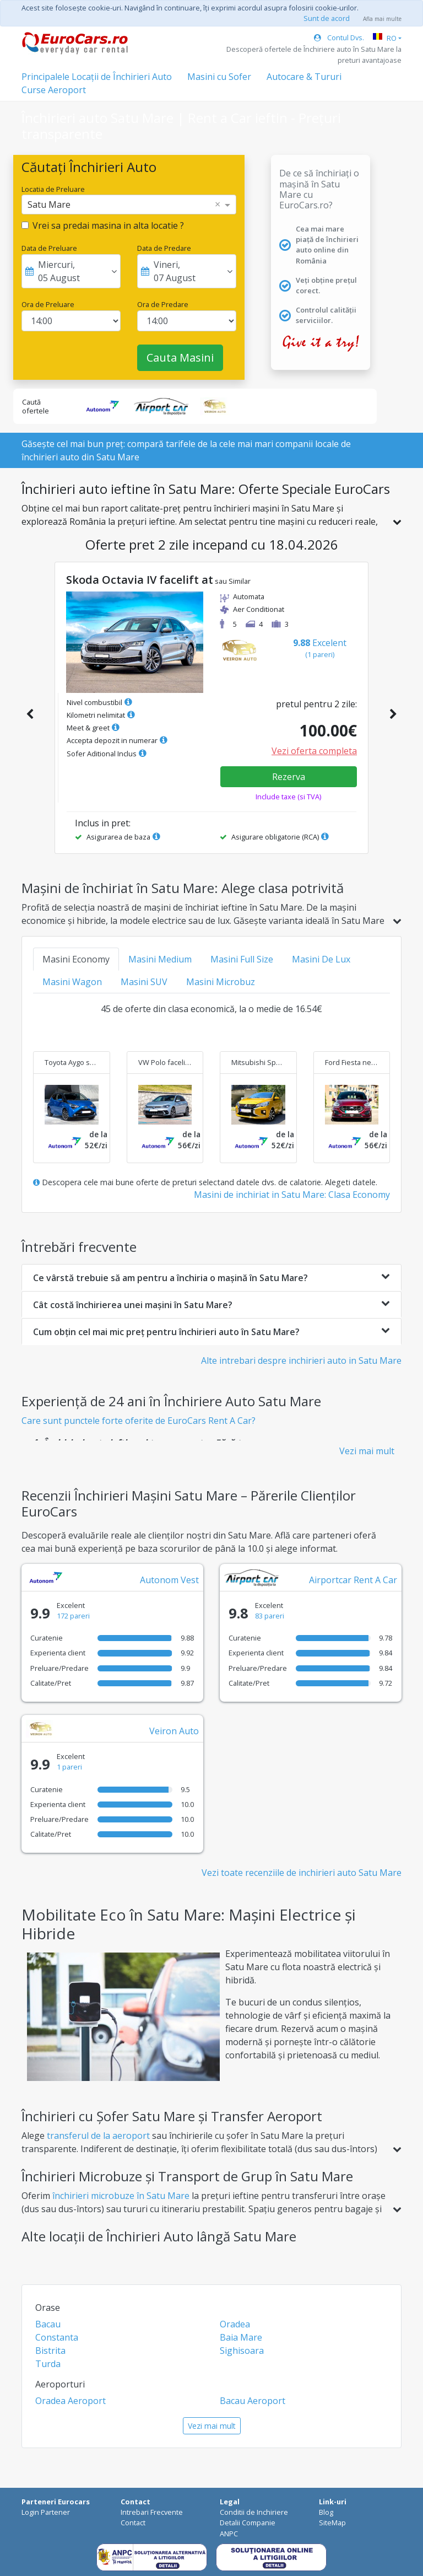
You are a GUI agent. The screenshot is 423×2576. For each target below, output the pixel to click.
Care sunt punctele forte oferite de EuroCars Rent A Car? (138, 1421)
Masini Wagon (72, 982)
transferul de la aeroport (98, 2135)
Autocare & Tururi (304, 77)
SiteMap (332, 2522)
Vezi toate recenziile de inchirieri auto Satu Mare (302, 1873)
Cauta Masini (180, 357)
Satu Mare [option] (49, 204)
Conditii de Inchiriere (254, 2512)
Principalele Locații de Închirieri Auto (96, 77)
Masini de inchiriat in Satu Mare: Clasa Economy (292, 1194)
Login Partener (45, 2512)
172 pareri (73, 1616)
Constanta (56, 2337)
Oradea (235, 2324)
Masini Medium (160, 959)
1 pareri (69, 1767)
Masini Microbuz (220, 982)
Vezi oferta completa (314, 751)
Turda (48, 2364)
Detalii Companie (247, 2522)
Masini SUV (144, 982)
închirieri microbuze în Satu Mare (120, 2196)
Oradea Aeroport (70, 2401)
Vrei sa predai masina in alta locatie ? (108, 225)
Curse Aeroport (53, 90)
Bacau (48, 2324)
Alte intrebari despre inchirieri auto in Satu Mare (301, 1360)
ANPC (229, 2534)
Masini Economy (76, 959)
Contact (133, 2522)
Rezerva (288, 777)
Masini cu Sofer (219, 77)
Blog (326, 2512)
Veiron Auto (174, 1731)
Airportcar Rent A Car (353, 1580)
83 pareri (269, 1616)
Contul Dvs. (339, 37)
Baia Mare (241, 2337)
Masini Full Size (241, 959)
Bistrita (50, 2350)
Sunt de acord (326, 18)
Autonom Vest (169, 1580)
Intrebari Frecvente (152, 2512)
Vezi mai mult (366, 1451)
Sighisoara (242, 2350)
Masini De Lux (321, 959)
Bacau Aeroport (252, 2401)
